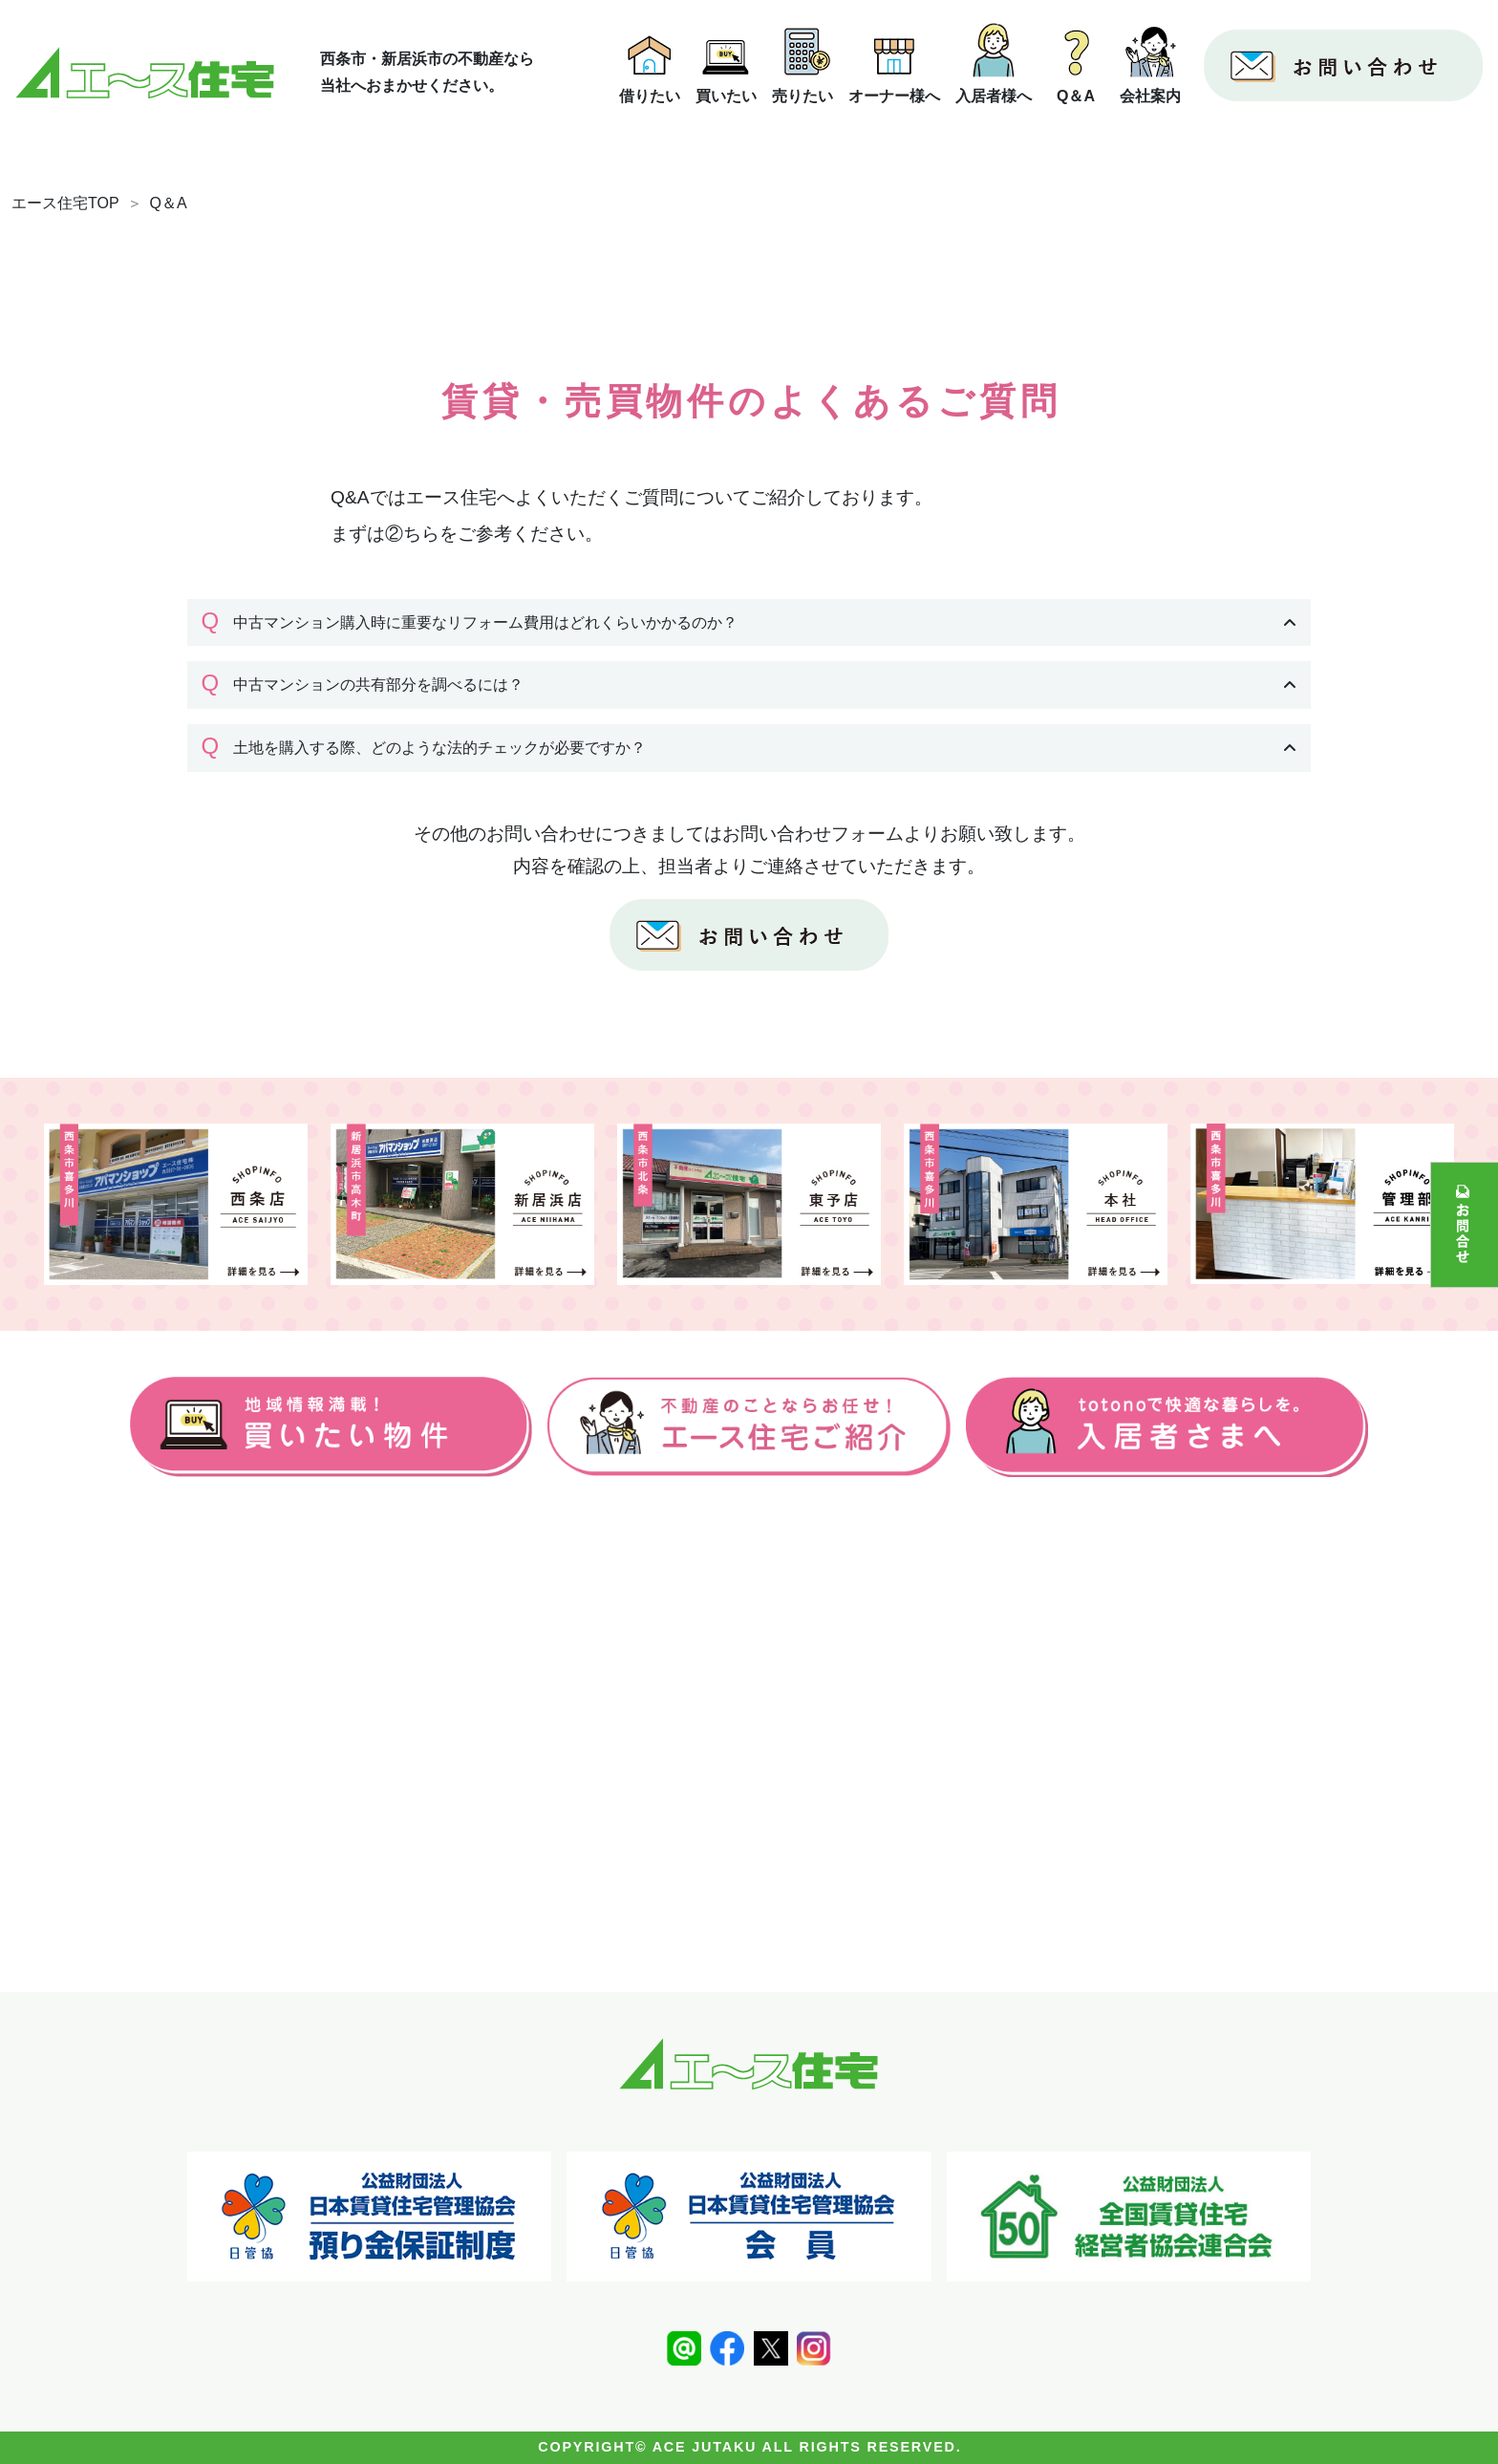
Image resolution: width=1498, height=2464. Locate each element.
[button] (749, 623)
